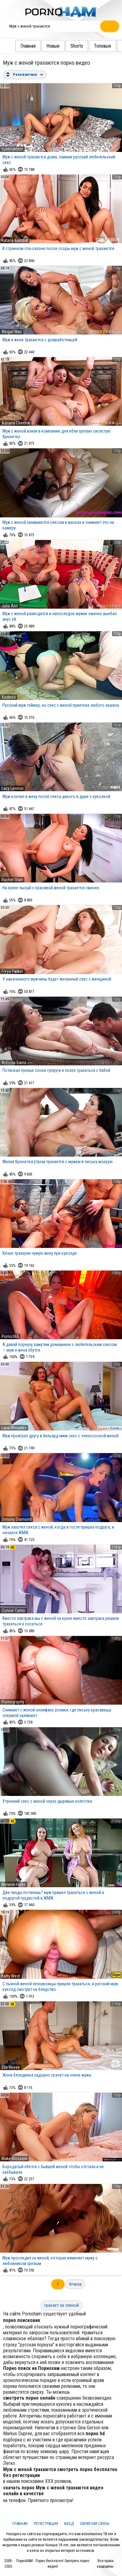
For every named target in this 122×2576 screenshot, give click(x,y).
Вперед (75, 2284)
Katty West (11, 1976)
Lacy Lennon (12, 788)
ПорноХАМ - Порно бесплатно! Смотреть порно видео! (52, 2564)
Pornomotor (12, 149)
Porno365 (10, 1336)
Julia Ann (10, 605)
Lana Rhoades (14, 1427)
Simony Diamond (17, 1519)
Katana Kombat (15, 240)
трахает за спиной (61, 2305)
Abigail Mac (12, 331)
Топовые (90, 46)
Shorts (64, 46)
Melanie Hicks (14, 1884)
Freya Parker (12, 971)
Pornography (13, 1701)
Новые (40, 46)
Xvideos (9, 697)
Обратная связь (95, 2523)
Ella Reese (11, 2067)
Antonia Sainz (14, 1062)
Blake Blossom (14, 2158)
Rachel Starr (12, 879)
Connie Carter (13, 1610)
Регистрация (46, 2523)
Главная (15, 46)
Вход (69, 2523)
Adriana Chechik (16, 423)
